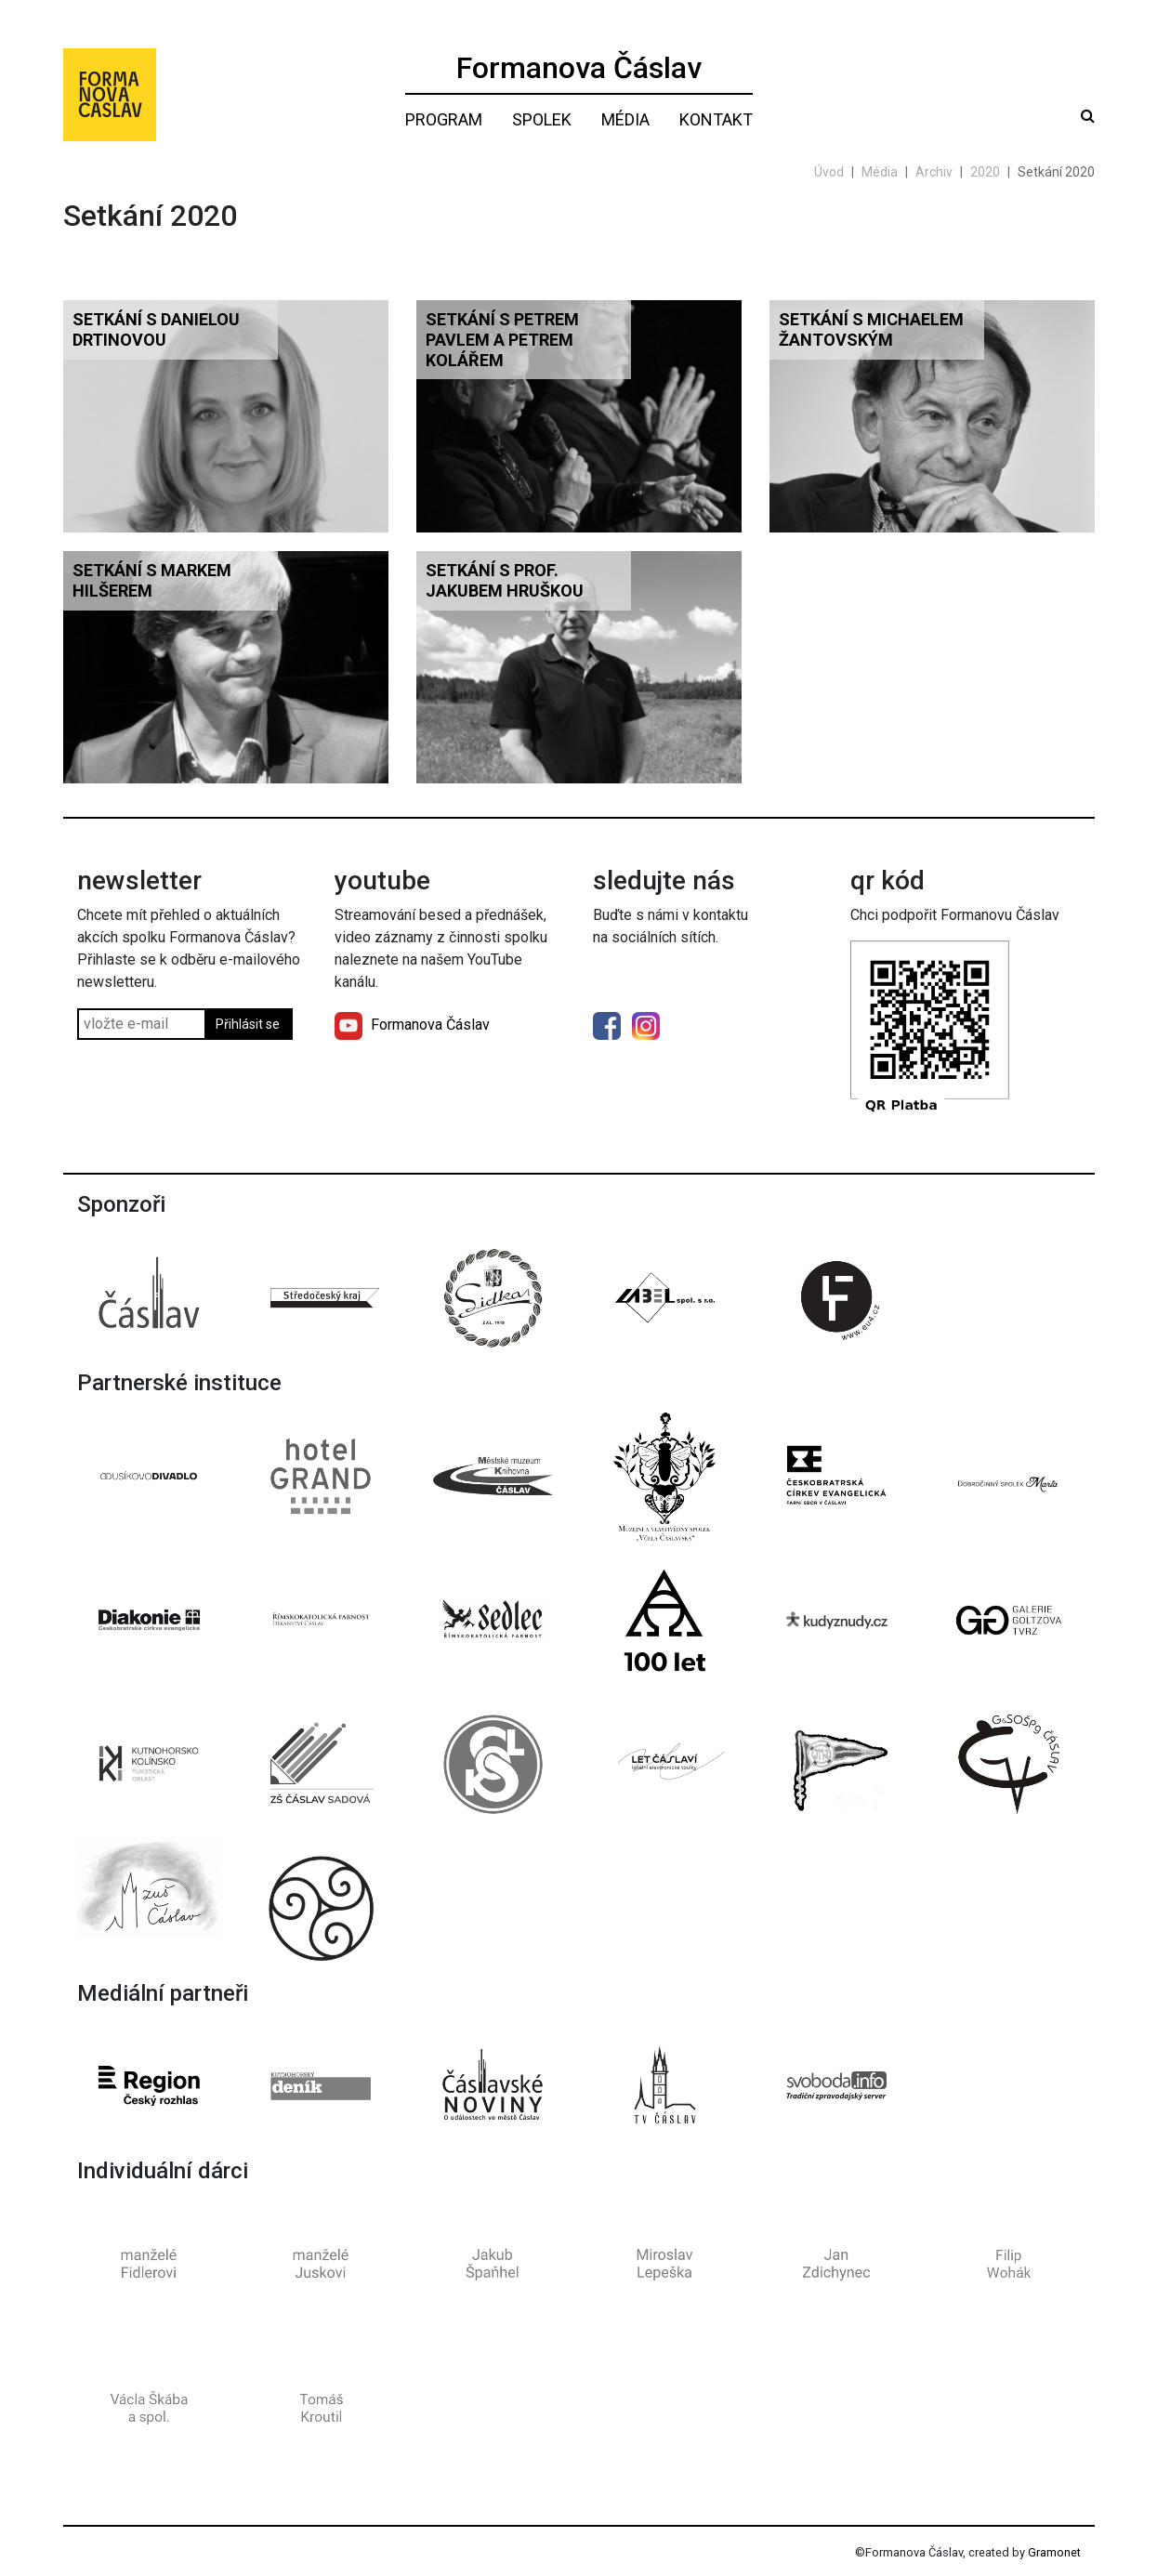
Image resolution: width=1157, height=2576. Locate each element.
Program (443, 119)
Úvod (829, 171)
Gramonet (1054, 2552)
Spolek (542, 119)
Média (625, 119)
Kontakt (716, 119)
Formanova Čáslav (579, 67)
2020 (985, 171)
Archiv (934, 171)
